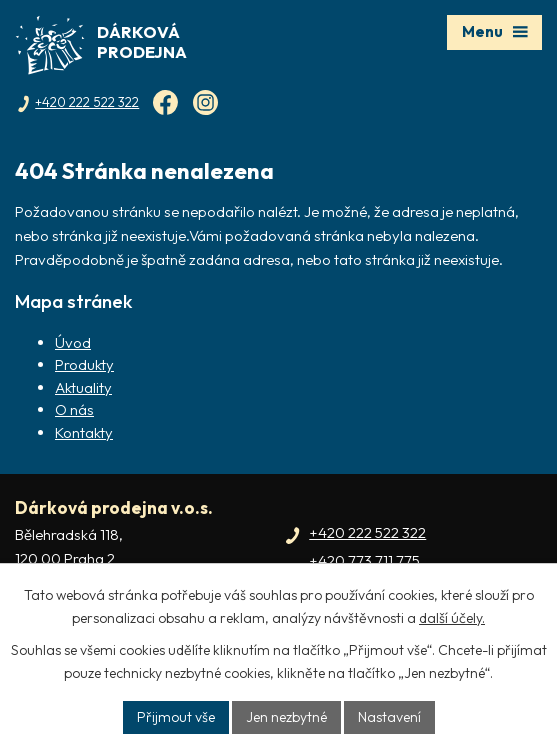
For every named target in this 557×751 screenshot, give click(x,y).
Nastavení (389, 717)
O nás (74, 409)
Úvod (73, 342)
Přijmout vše (176, 717)
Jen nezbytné (286, 717)
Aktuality (83, 387)
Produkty (84, 364)
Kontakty (84, 432)
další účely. (452, 618)
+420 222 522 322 (367, 532)
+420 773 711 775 (364, 560)
